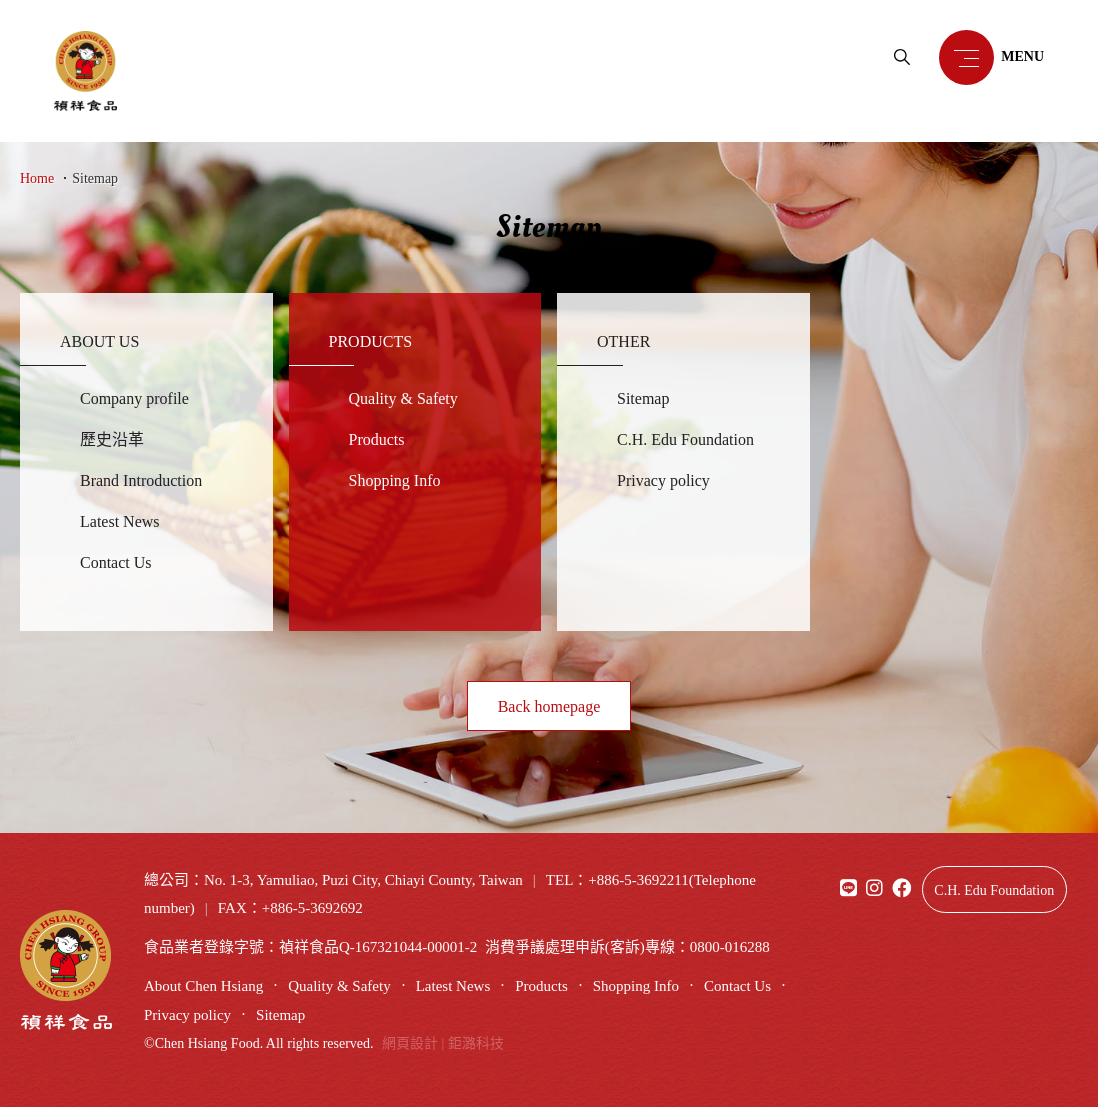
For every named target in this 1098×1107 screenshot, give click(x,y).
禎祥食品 (85, 71)
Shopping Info (395, 480)
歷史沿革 (112, 439)
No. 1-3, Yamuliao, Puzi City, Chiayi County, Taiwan (363, 880)
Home (37, 178)
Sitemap (95, 178)
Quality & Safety (403, 398)
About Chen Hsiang (203, 986)
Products (377, 439)
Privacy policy (663, 480)
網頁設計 (410, 1043)
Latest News (120, 521)
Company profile (134, 398)
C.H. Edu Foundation (685, 439)
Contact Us (116, 562)
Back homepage (549, 706)
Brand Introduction (141, 480)
